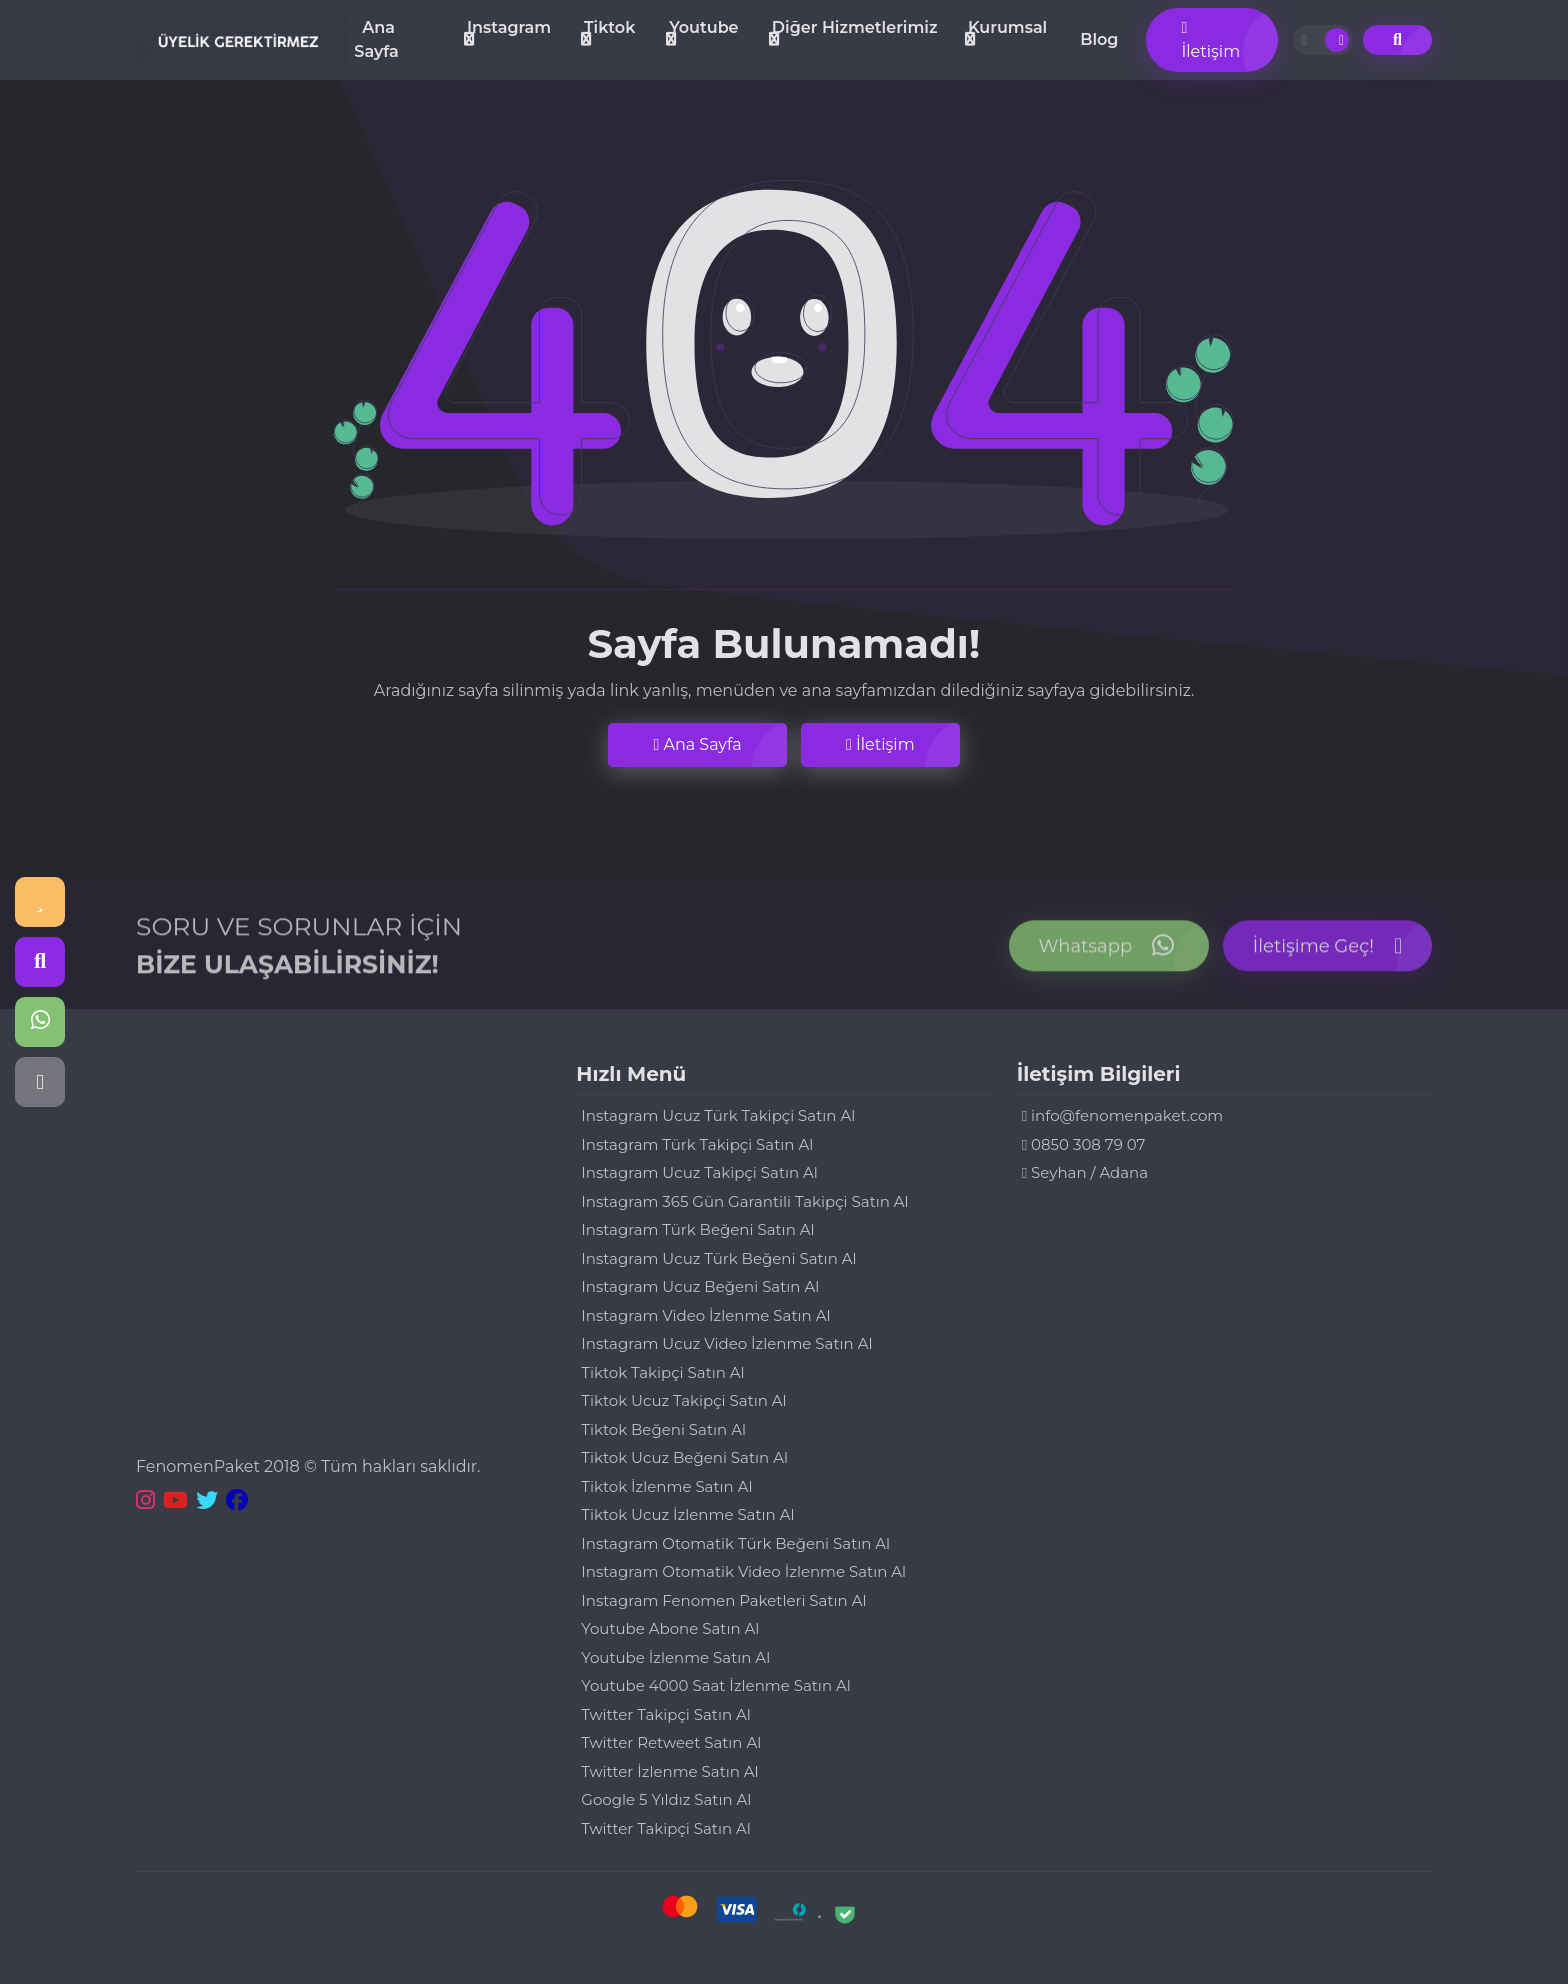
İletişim (1210, 40)
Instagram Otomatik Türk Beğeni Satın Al (735, 1543)
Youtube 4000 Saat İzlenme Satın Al (715, 1685)
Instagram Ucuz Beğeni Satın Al (700, 1286)
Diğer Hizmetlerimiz (855, 27)
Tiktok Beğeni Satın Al (663, 1429)
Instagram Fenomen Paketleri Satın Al (723, 1600)
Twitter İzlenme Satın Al (669, 1771)
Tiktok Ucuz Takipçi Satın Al (683, 1400)
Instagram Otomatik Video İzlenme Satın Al (743, 1571)
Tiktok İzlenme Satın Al (666, 1486)
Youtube (703, 27)
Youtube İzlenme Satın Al (675, 1657)
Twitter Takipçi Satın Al (665, 1714)
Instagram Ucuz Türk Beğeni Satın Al (718, 1258)
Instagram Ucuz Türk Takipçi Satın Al (718, 1115)
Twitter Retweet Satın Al (671, 1742)
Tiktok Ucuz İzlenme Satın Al (687, 1514)
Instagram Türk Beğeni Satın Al (697, 1229)
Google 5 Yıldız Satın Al (666, 1799)
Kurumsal (1007, 27)
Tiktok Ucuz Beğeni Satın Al (684, 1457)
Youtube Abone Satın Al (670, 1628)
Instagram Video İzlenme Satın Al (705, 1315)
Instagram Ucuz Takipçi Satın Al (699, 1172)
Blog (1099, 39)
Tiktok (609, 27)
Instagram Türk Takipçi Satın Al (697, 1144)
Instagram (509, 27)
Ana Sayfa (376, 39)
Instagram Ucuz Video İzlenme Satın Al (726, 1343)
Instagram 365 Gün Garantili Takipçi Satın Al (744, 1201)
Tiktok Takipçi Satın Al (662, 1372)
